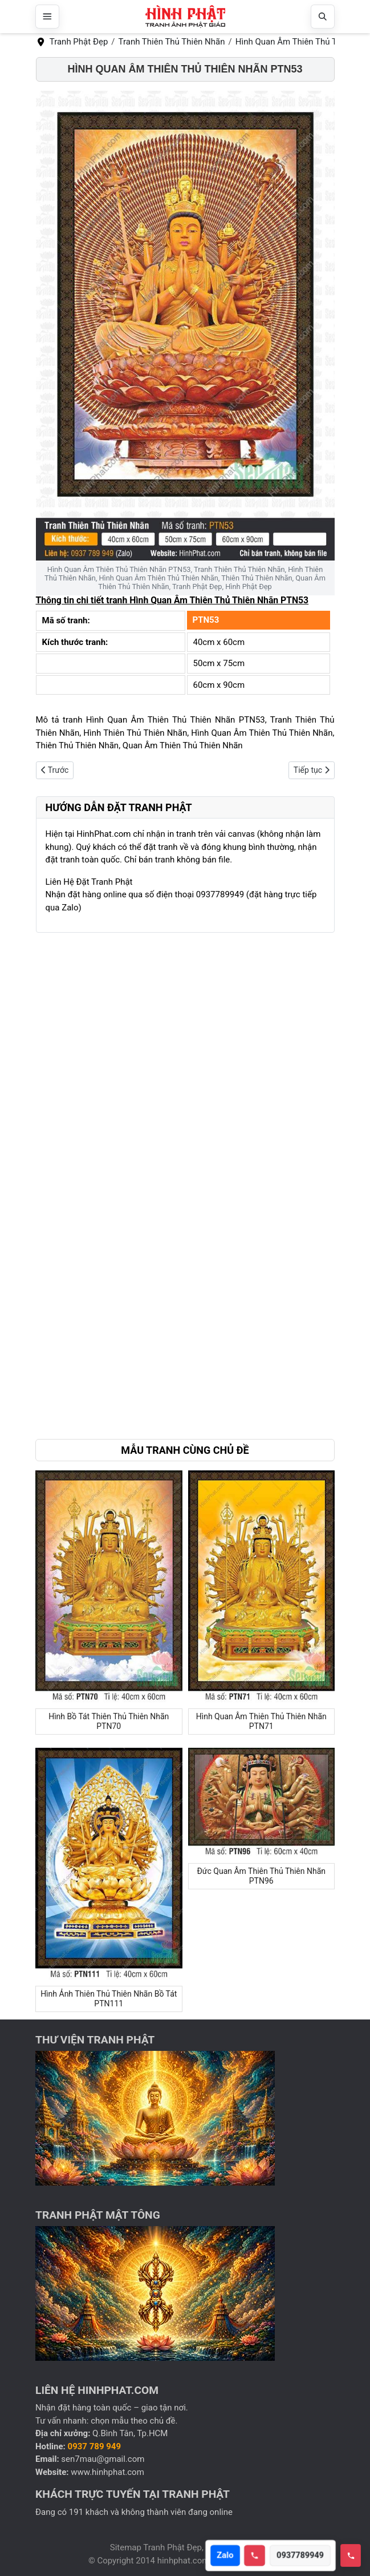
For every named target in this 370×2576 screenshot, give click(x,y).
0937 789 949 (94, 2446)
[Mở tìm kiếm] (323, 17)
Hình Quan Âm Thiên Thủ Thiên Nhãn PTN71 (261, 1721)
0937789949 (303, 2555)
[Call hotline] (258, 2555)
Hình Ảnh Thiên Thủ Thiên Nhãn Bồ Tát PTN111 (108, 1998)
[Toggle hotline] (350, 2555)
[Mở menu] (47, 17)
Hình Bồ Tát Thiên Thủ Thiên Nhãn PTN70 (108, 1721)
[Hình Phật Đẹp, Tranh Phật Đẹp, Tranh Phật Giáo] (185, 17)
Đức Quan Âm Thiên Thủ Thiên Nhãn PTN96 (261, 1876)
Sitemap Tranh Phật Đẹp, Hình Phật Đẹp (185, 2547)
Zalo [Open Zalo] (228, 2555)
